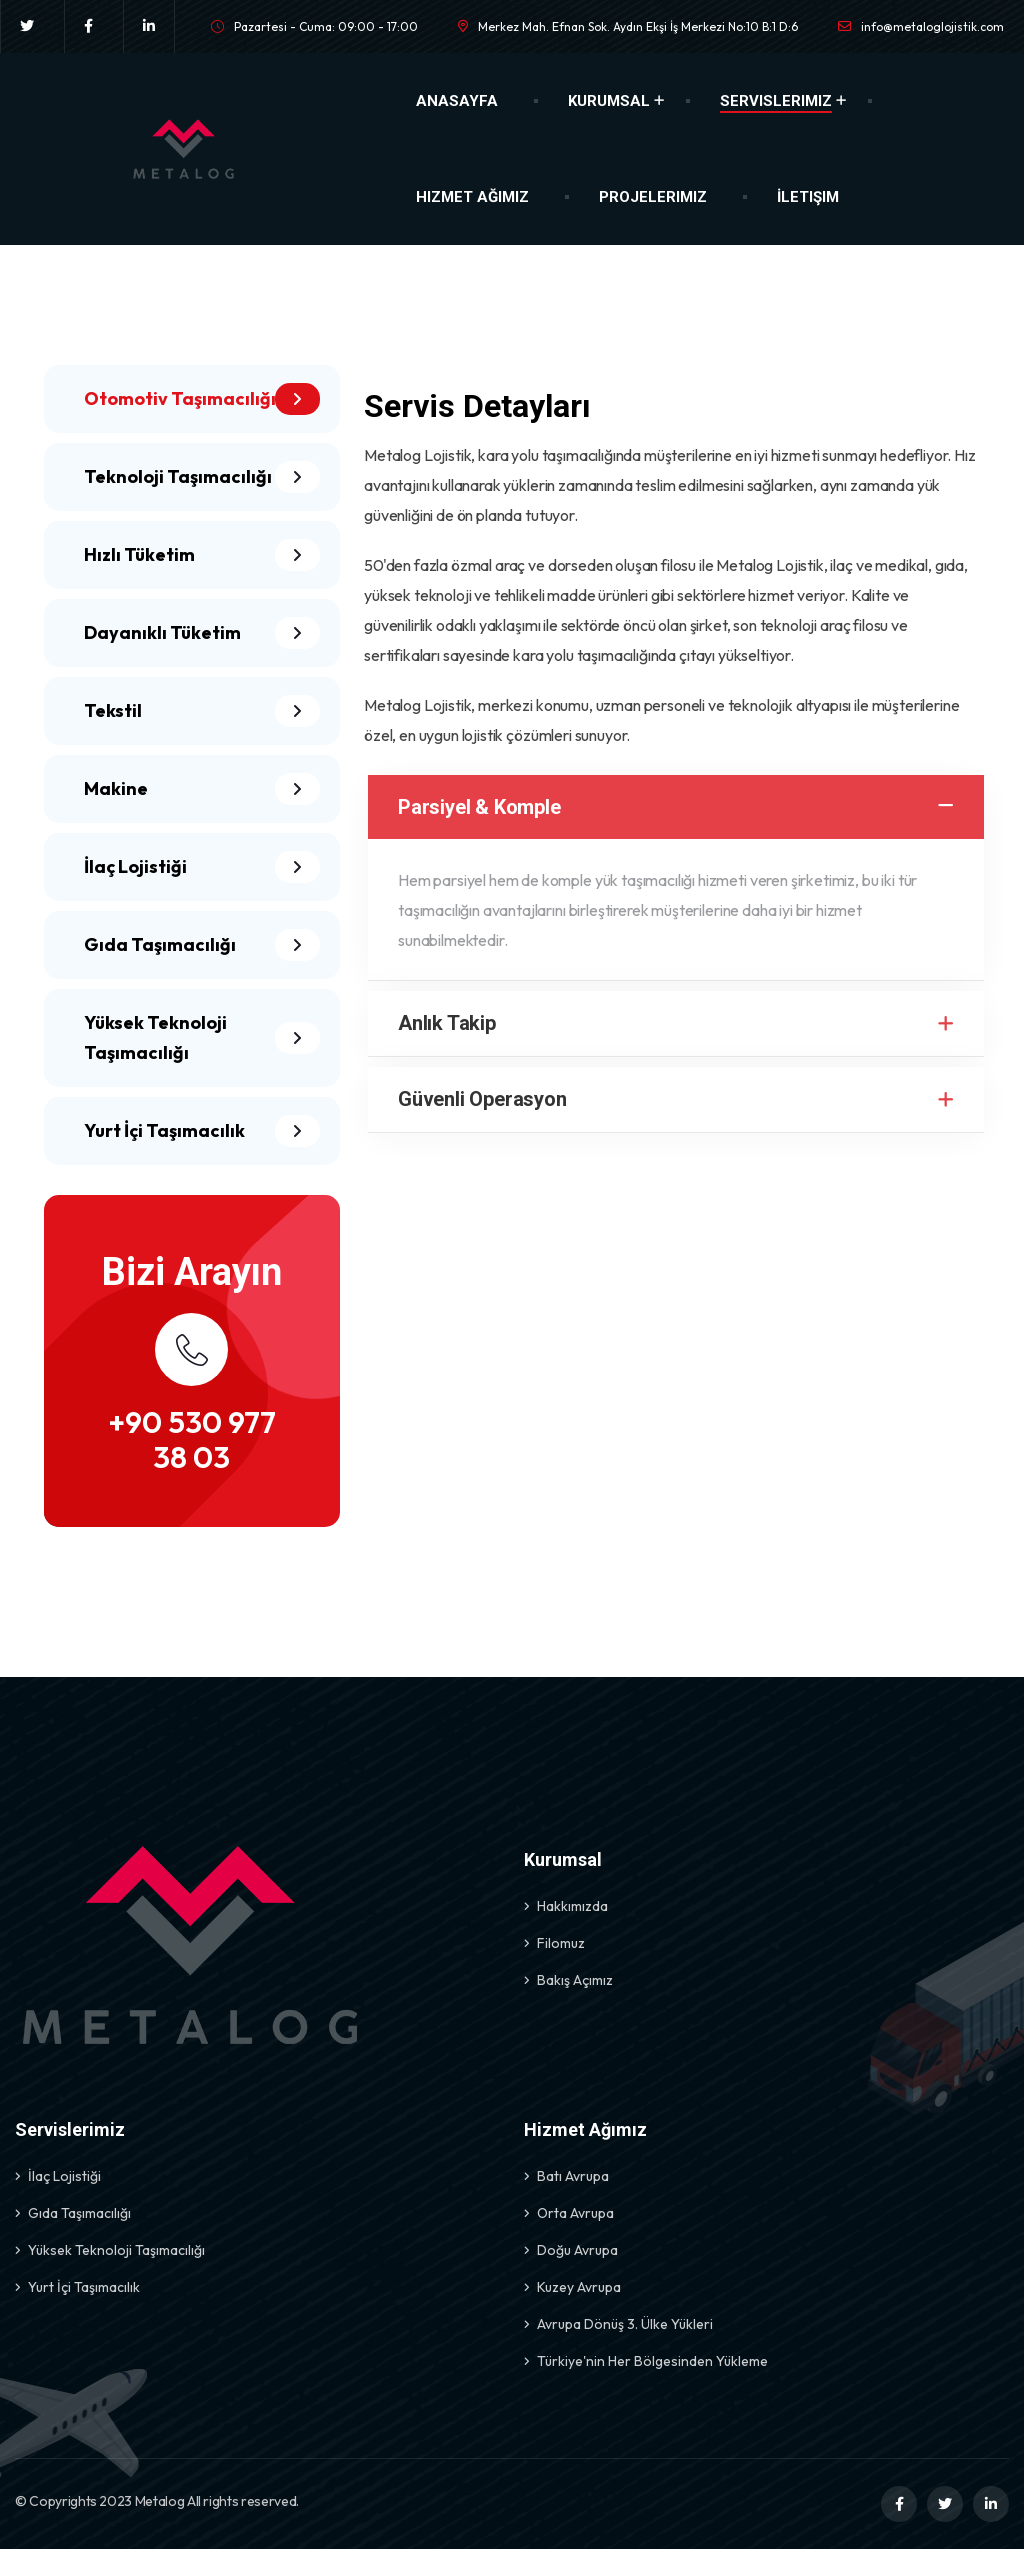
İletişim (808, 197)
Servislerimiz (776, 101)
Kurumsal (609, 101)
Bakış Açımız (575, 1980)
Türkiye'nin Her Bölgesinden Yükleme (652, 2361)
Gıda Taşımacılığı (79, 2213)
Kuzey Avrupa (579, 2287)
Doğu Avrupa (577, 2250)
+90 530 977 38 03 (192, 1439)
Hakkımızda (572, 1906)
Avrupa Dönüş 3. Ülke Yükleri (625, 2324)
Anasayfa (457, 101)
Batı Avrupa (573, 2176)
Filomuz (561, 1943)
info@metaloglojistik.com (932, 26)
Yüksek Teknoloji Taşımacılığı (116, 2250)
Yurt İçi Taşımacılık (84, 2287)
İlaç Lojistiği (64, 2176)
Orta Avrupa (575, 2213)
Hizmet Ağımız (472, 197)
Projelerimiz (653, 197)
